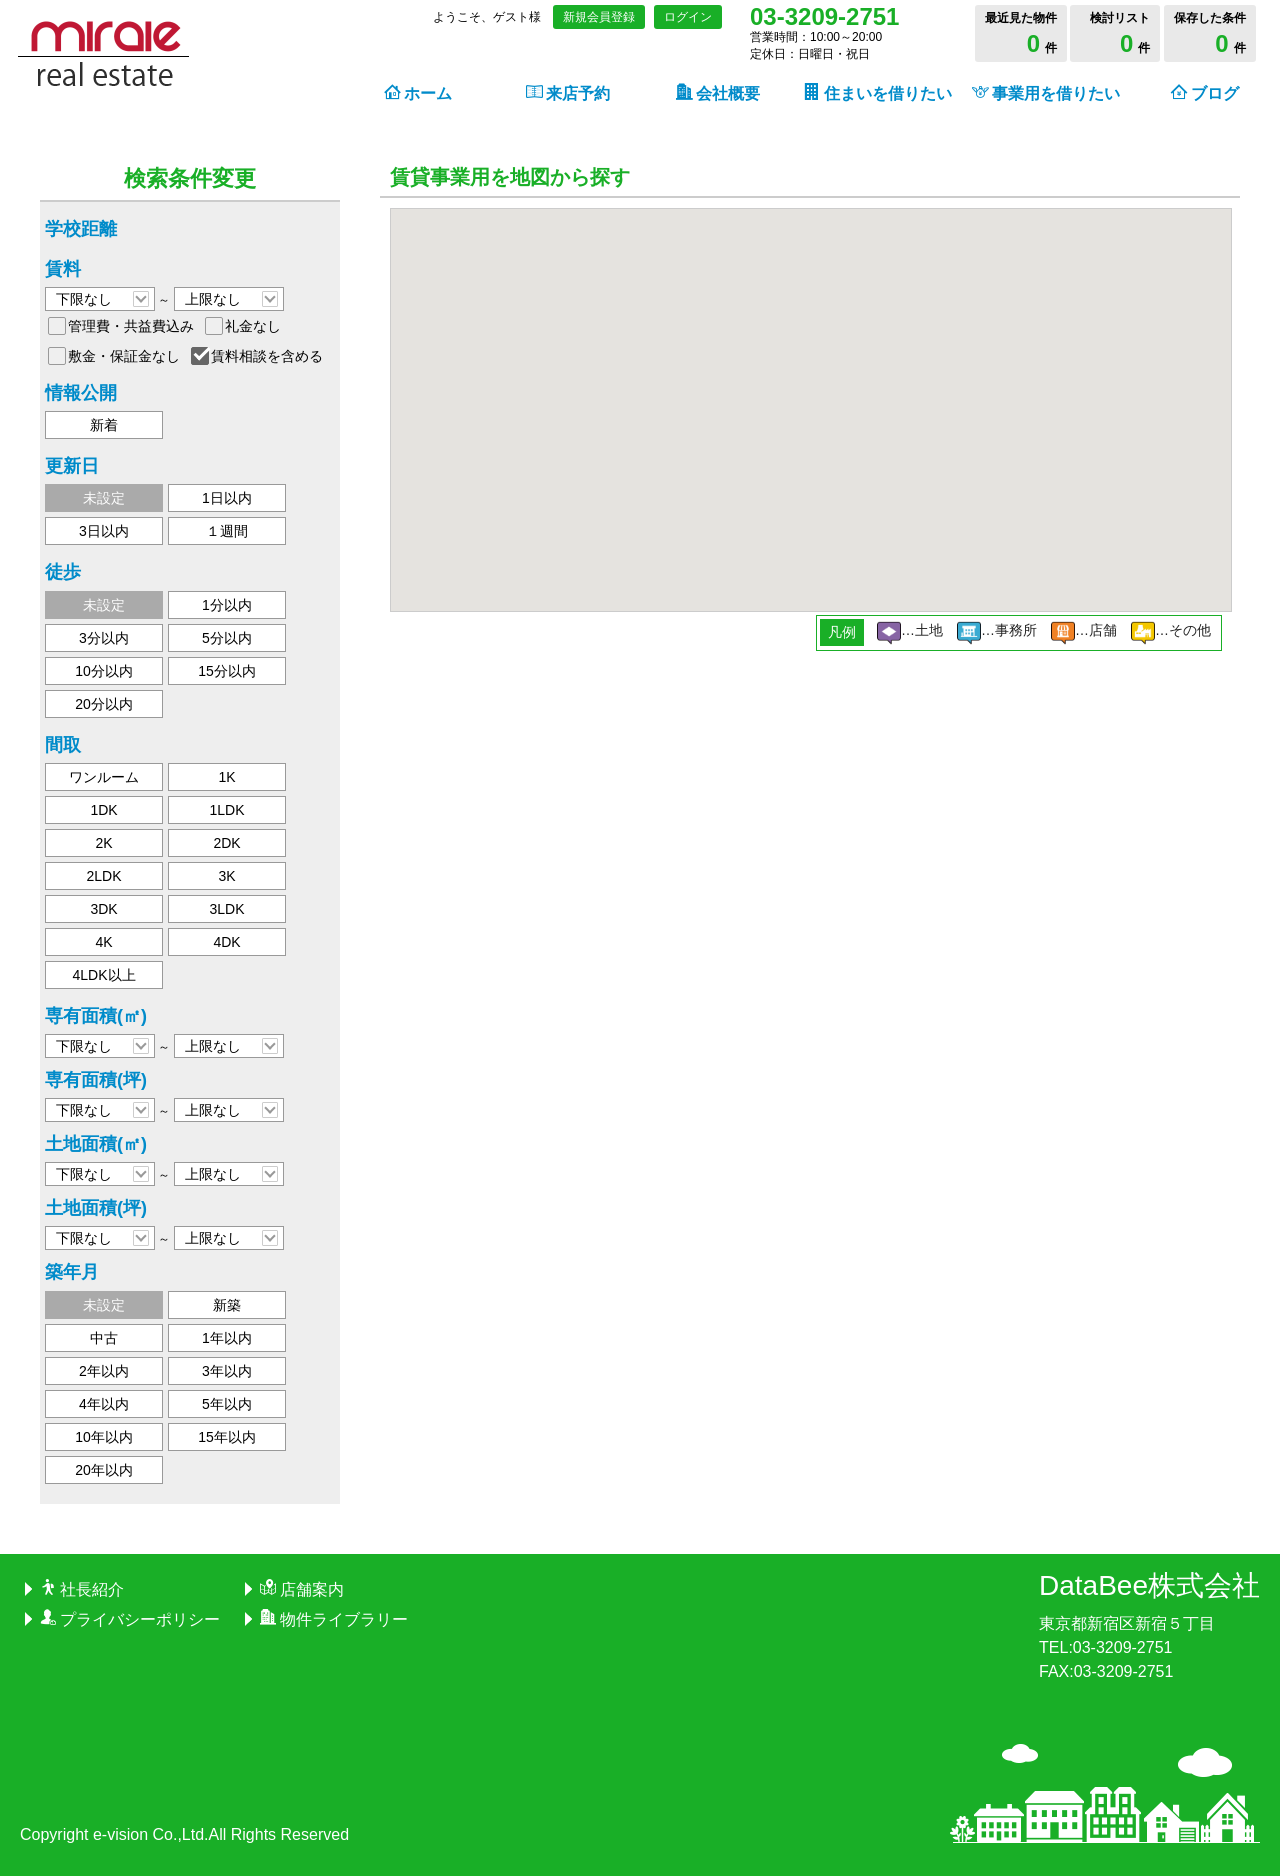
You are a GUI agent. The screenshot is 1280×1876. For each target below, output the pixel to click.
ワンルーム (104, 777)
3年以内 (227, 1371)
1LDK (226, 810)
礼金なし (253, 326)
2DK (226, 843)
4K (103, 942)
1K (226, 777)
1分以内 (227, 605)
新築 (227, 1305)
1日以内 (227, 498)
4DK (226, 942)
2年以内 (104, 1371)
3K (226, 876)
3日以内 (104, 531)
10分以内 (104, 671)
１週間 (227, 531)
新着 (104, 425)
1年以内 (227, 1338)
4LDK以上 (103, 975)
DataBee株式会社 (1149, 1585)
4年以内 (104, 1404)
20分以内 (104, 704)
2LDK (103, 876)
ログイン (688, 17)
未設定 (104, 498)
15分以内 (227, 671)
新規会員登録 (599, 17)
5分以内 (227, 638)
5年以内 (227, 1404)
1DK (103, 810)
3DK (103, 909)
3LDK (226, 909)
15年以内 (227, 1437)
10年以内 (104, 1437)
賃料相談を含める (267, 356)
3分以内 (104, 638)
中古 (104, 1338)
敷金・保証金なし (124, 356)
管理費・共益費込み (131, 326)
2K (103, 843)
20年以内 (104, 1470)
